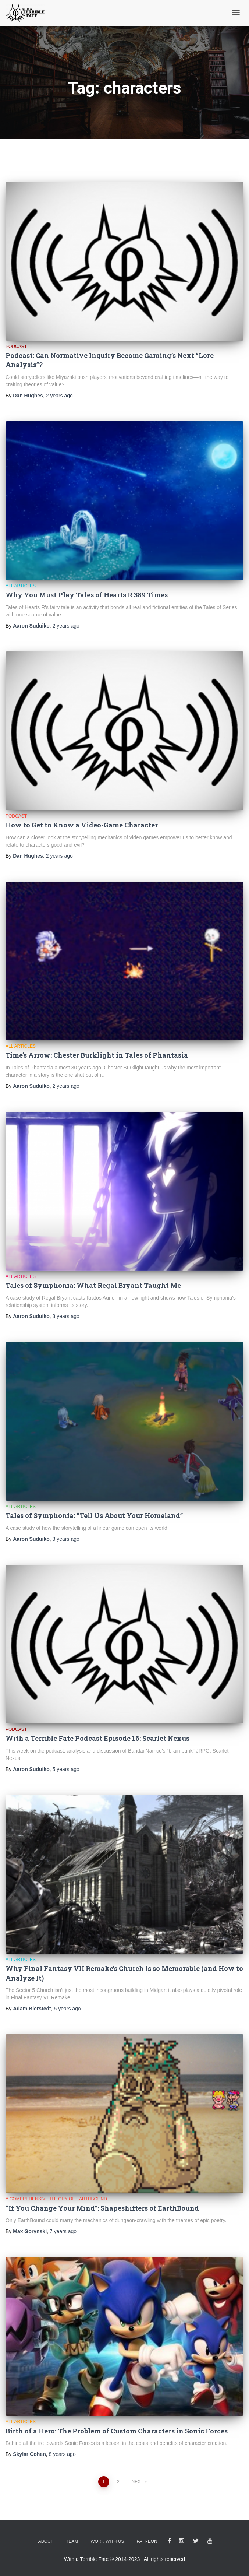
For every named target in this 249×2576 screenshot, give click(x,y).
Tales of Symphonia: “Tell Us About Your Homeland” (94, 1515)
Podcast (16, 346)
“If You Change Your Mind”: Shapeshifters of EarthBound (102, 2208)
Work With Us (107, 2541)
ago (59, 395)
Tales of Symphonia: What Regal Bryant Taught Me (93, 1285)
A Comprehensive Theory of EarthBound (56, 2198)
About (45, 2541)
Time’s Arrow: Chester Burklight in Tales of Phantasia (97, 1055)
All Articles (21, 585)
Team (72, 2541)
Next (137, 2481)
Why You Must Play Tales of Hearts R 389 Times (87, 594)
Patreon (146, 2541)
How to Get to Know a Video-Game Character (82, 824)
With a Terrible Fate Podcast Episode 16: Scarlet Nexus (97, 1738)
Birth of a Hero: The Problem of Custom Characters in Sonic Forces (117, 2430)
